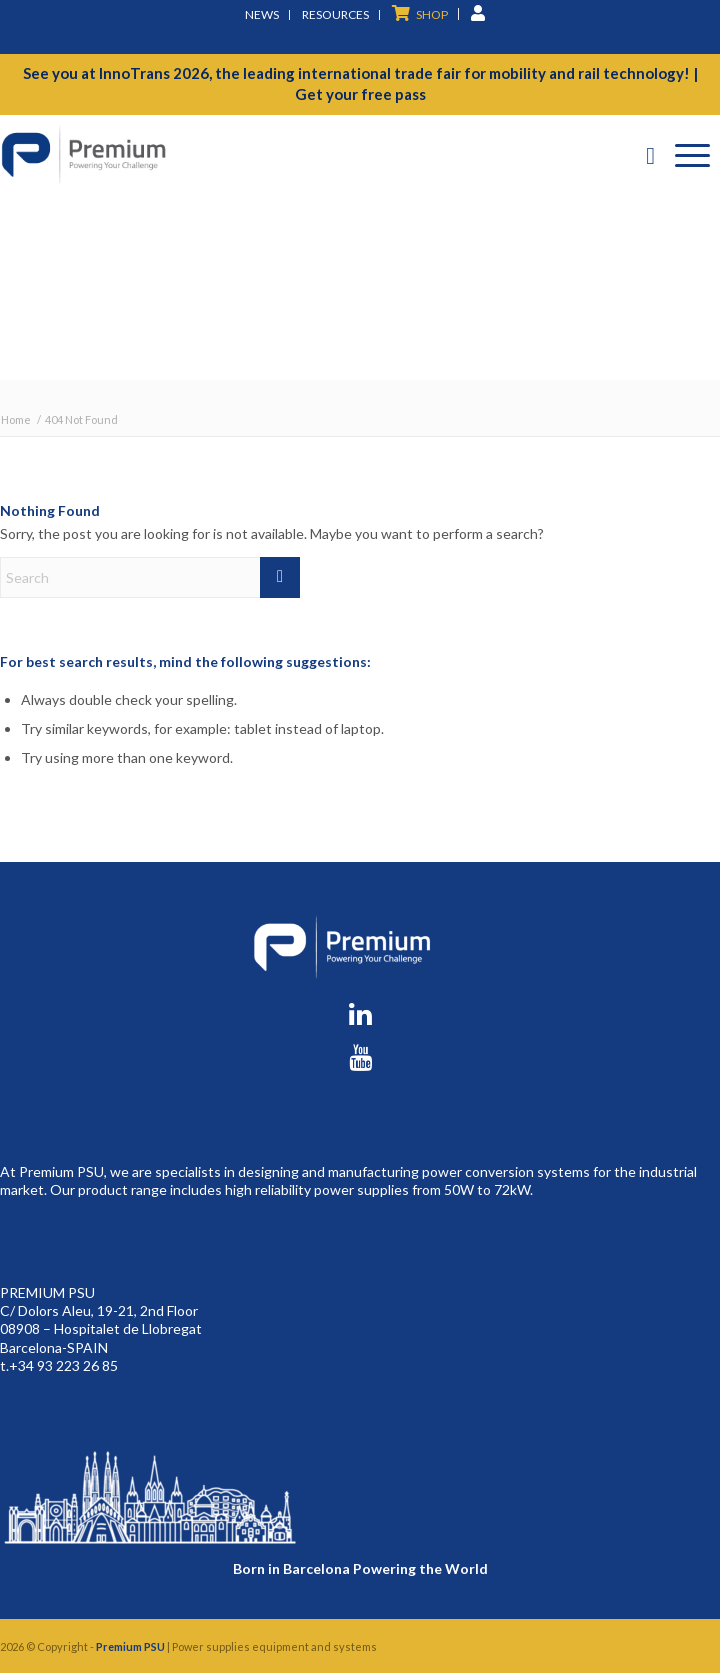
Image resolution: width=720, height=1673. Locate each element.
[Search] (650, 155)
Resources (335, 14)
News (262, 14)
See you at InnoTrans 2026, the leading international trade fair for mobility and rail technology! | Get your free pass (360, 83)
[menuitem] (262, 15)
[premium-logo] (288, 155)
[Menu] (692, 155)
